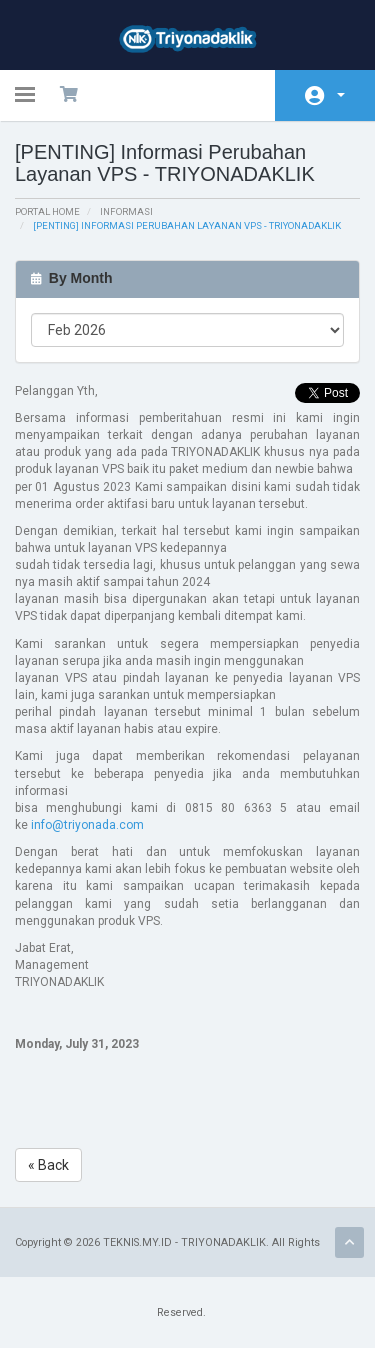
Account (341, 95)
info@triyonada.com (87, 825)
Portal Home (47, 211)
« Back (48, 1165)
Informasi (126, 211)
